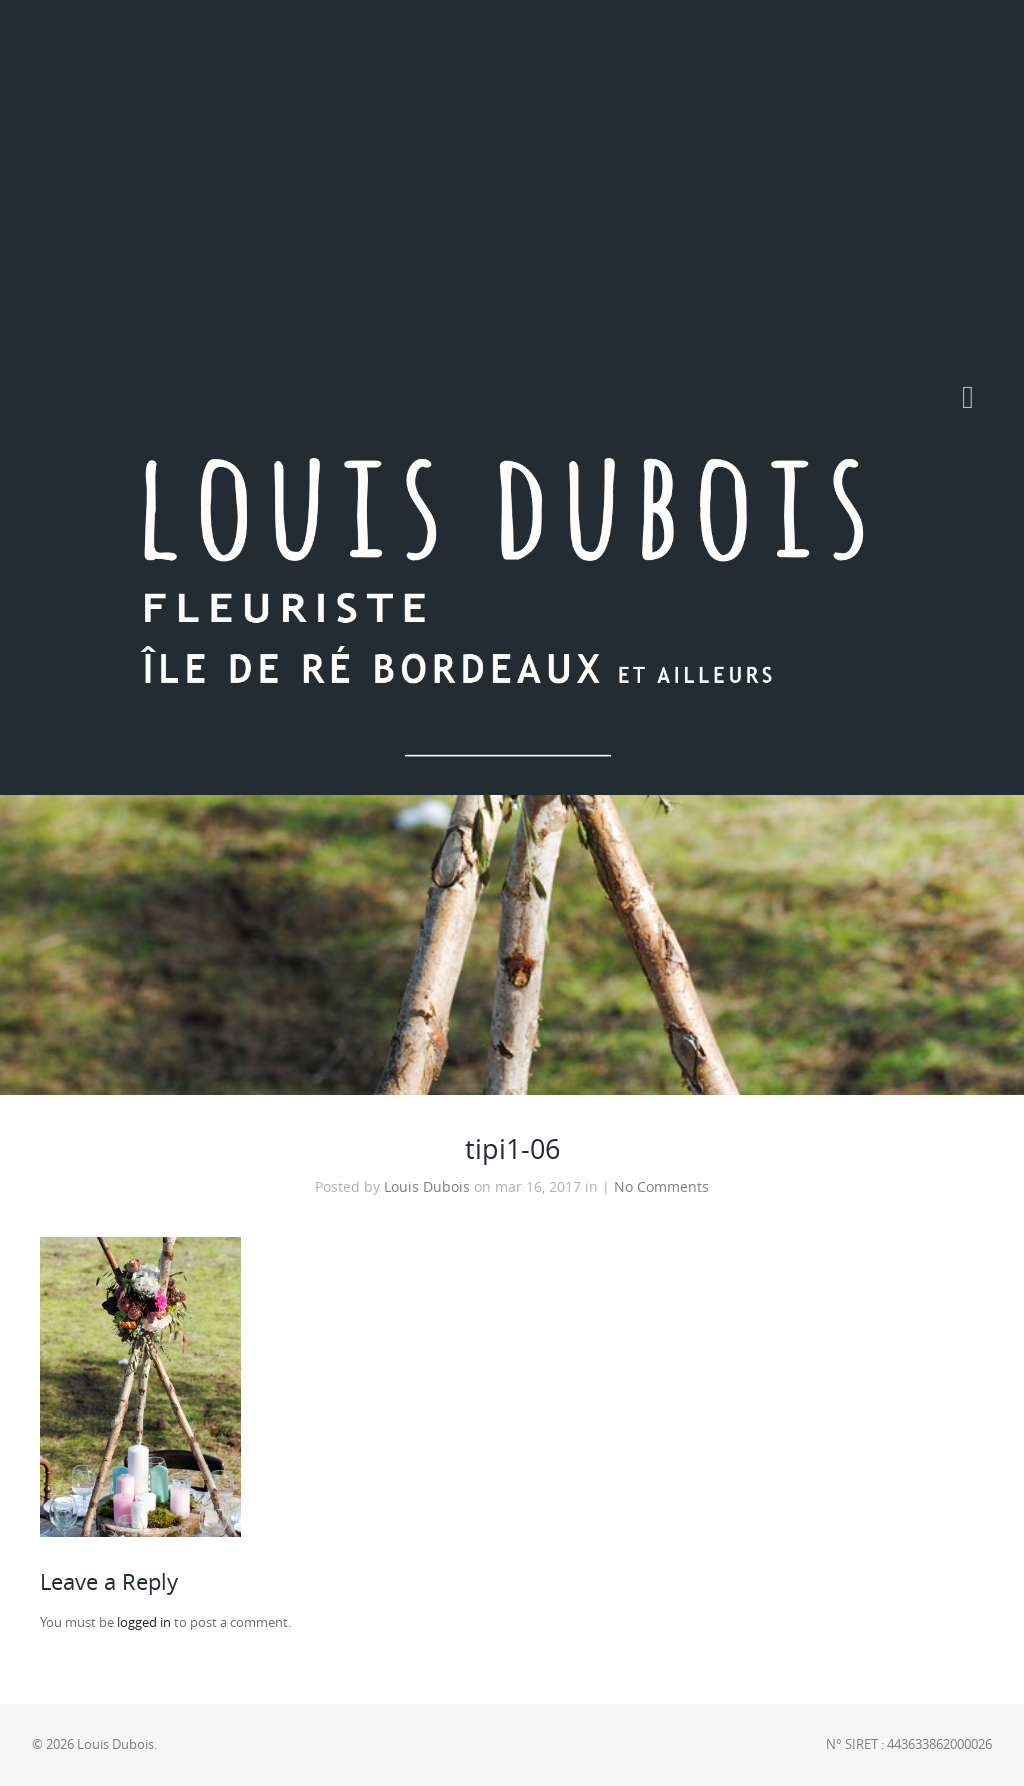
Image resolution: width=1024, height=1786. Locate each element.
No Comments (661, 1187)
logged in (144, 1622)
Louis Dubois (427, 1187)
